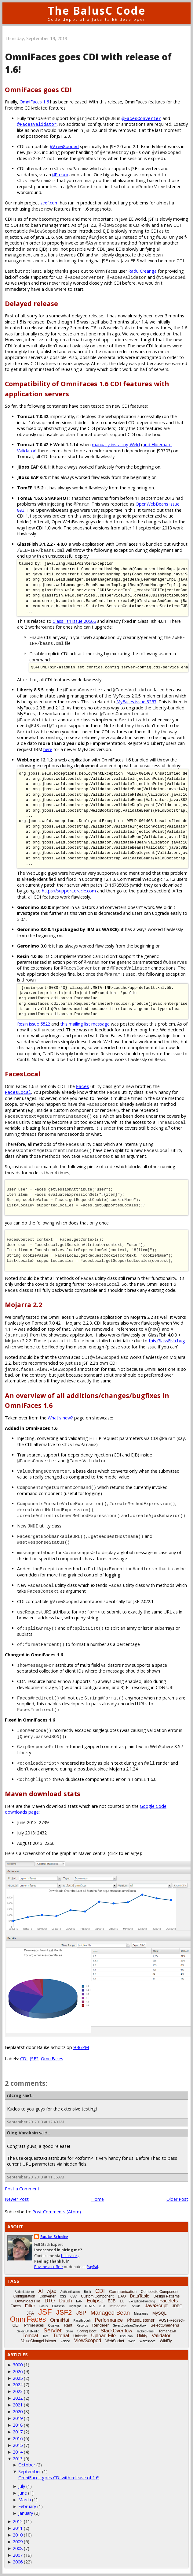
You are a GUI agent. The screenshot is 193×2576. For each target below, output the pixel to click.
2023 (18, 2391)
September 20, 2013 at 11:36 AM (35, 2177)
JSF (45, 2312)
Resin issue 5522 (33, 1024)
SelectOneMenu (165, 2325)
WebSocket (114, 2341)
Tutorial (61, 2335)
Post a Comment (22, 2189)
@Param (60, 175)
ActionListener (24, 2292)
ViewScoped (87, 2340)
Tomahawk (167, 2331)
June (22, 2493)
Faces (82, 1086)
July (21, 2486)
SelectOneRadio (28, 2331)
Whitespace (147, 2341)
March (24, 2500)
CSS (63, 2296)
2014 (18, 2452)
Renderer (100, 2325)
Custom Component (97, 2296)
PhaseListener (141, 2320)
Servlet (52, 2330)
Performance (109, 2320)
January (25, 2513)
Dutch (65, 2300)
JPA (30, 2313)
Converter (47, 2296)
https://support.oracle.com (69, 891)
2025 (18, 2378)
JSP (81, 2313)
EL (122, 2301)
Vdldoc (65, 2341)
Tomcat (30, 2335)
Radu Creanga (142, 271)
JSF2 (34, 2059)
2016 (18, 2438)
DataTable (139, 2296)
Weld (131, 2341)
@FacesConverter (141, 118)
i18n (102, 2306)
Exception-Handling (142, 2301)
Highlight (75, 2306)
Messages (141, 2313)
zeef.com (49, 203)
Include (135, 2306)
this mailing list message (85, 1024)
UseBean (126, 2336)
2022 (18, 2398)
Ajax (51, 2291)
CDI (23, 2059)
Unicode (80, 2336)
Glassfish (58, 2306)
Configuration (24, 2296)
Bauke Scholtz (54, 2236)
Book (87, 2292)
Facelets (168, 2300)
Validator (160, 2335)
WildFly (166, 2341)
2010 (18, 2535)
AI (40, 2291)
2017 (18, 2432)
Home (97, 2199)
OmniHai (59, 2320)
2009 (18, 2541)
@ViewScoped (64, 146)
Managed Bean (110, 2312)
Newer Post (17, 2199)
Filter (30, 2305)
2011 (18, 2528)
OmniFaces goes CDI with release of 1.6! (58, 2478)
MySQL (159, 2313)
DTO (50, 2300)
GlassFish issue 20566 (74, 621)
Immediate (117, 2306)
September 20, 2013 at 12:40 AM (35, 2122)
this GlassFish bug (167, 1341)
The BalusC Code (97, 10)
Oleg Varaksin (22, 2133)
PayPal (92, 2266)
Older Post (177, 2199)
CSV (73, 2296)
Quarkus (54, 2325)
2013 (18, 2459)
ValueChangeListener (38, 2341)
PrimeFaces (34, 2325)
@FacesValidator (37, 124)
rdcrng (14, 2095)
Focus (43, 2306)
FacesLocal (18, 1092)
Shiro (69, 2331)
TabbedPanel (145, 2331)
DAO (122, 2296)
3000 (18, 2365)
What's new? (60, 1418)
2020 (18, 2411)
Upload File (103, 2335)
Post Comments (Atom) (56, 2212)
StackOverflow (116, 2330)
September (29, 2471)
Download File (27, 2301)
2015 (18, 2445)
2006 (18, 2562)
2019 (18, 2418)
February (27, 2506)
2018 (18, 2425)
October (26, 2465)
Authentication (70, 2292)
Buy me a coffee (48, 2266)
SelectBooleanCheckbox (129, 2325)
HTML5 (90, 2306)
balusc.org (70, 2255)
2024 (18, 2384)
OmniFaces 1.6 (34, 102)
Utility (142, 2335)
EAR (79, 2301)
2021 (18, 2405)
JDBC (177, 2306)
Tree (45, 2336)
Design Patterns (167, 2296)
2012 (18, 2521)
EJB (112, 2300)
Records (82, 2325)
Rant (68, 2325)
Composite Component (159, 2292)
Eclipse (95, 2301)
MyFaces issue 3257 (136, 702)
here (47, 749)
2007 (18, 2555)
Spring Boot (86, 2331)
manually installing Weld (116, 444)
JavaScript (156, 2305)
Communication (123, 2291)
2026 (18, 2371)
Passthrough (81, 2320)
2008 (18, 2548)
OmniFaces (52, 2059)
